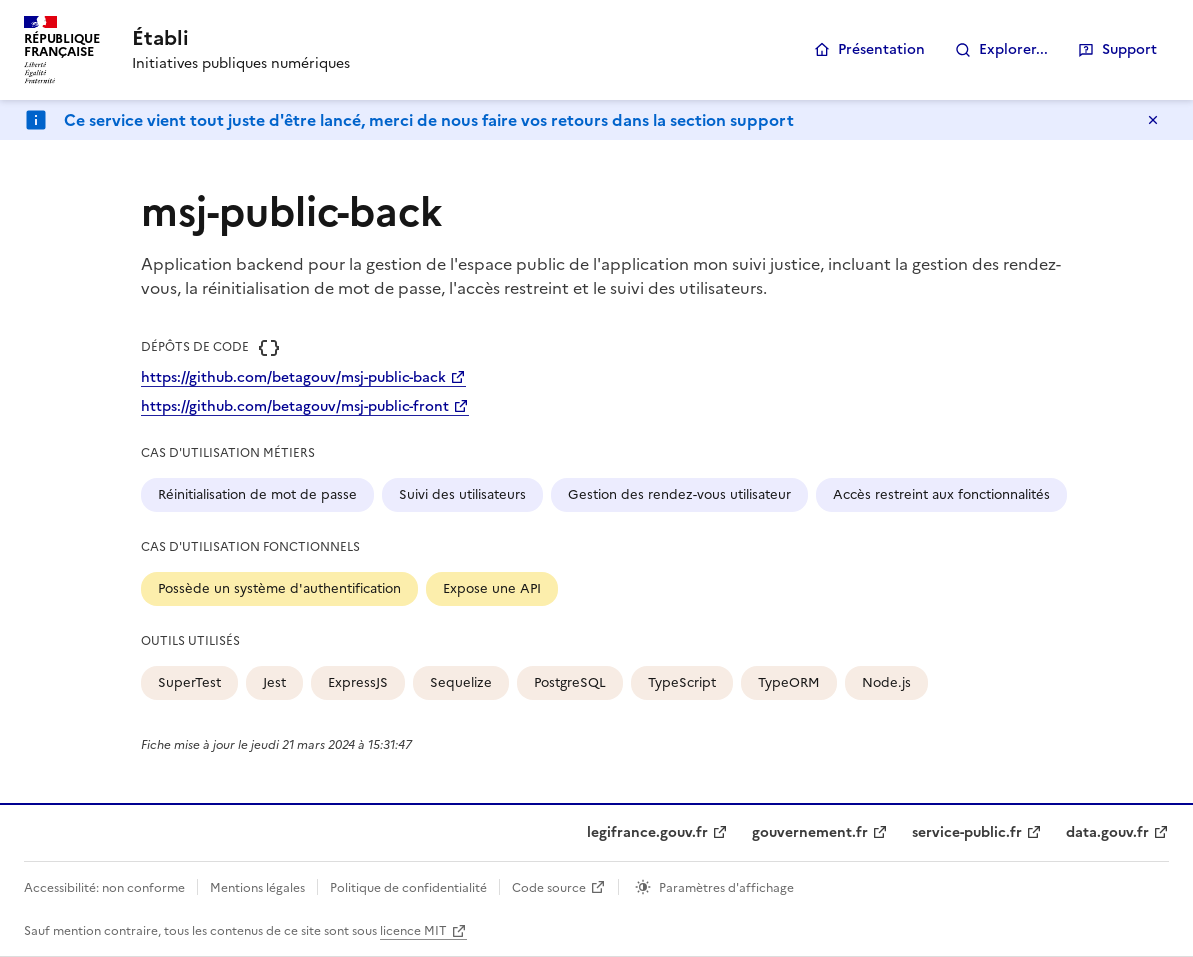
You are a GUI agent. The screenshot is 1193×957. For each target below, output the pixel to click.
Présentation (881, 49)
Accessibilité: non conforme (104, 888)
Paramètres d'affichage (726, 888)
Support (1129, 49)
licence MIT (413, 931)
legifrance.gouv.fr (647, 832)
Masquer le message (1153, 120)
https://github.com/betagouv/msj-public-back (293, 377)
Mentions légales (257, 888)
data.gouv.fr (1107, 832)
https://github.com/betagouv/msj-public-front (295, 406)
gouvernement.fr (810, 832)
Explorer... (1013, 49)
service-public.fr (967, 832)
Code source (549, 888)
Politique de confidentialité (408, 888)
